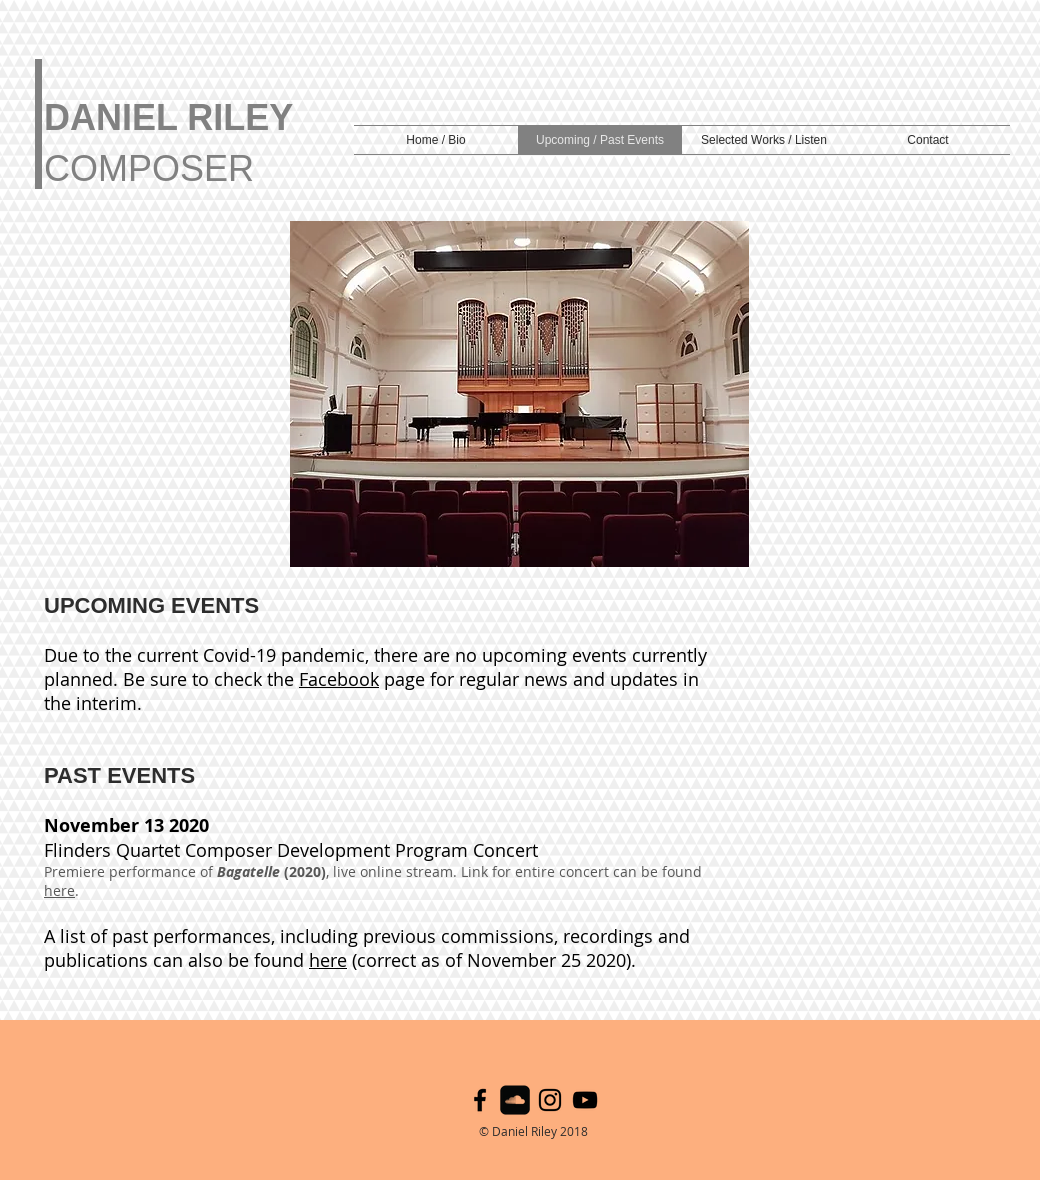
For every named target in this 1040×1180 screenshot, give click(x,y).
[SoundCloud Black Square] (515, 1100)
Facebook (339, 679)
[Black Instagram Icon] (550, 1100)
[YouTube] (585, 1100)
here (59, 890)
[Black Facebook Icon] (480, 1100)
